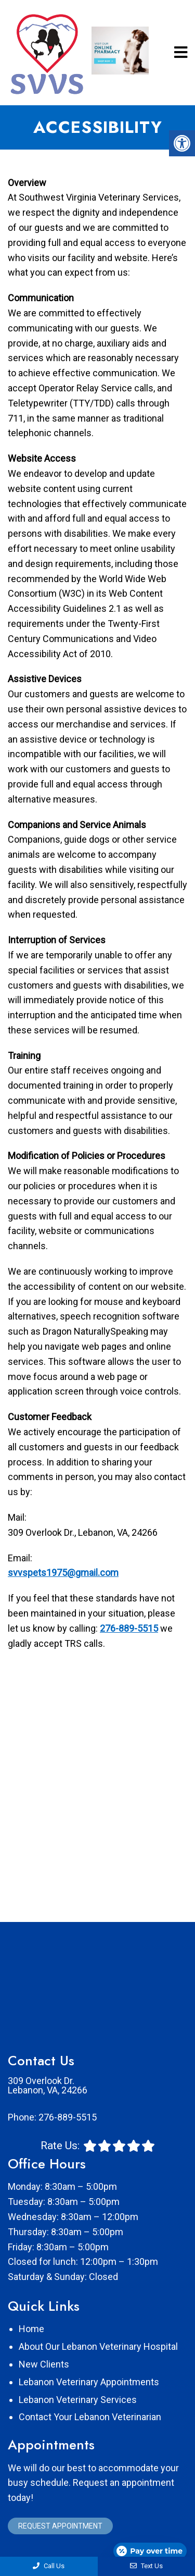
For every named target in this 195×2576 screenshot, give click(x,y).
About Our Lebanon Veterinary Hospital (98, 2346)
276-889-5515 (129, 1628)
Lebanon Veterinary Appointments (89, 2381)
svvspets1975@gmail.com (63, 1572)
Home (31, 2328)
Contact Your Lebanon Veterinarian (90, 2416)
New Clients (44, 2364)
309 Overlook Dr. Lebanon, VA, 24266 (47, 2085)
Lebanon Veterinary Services (78, 2399)
